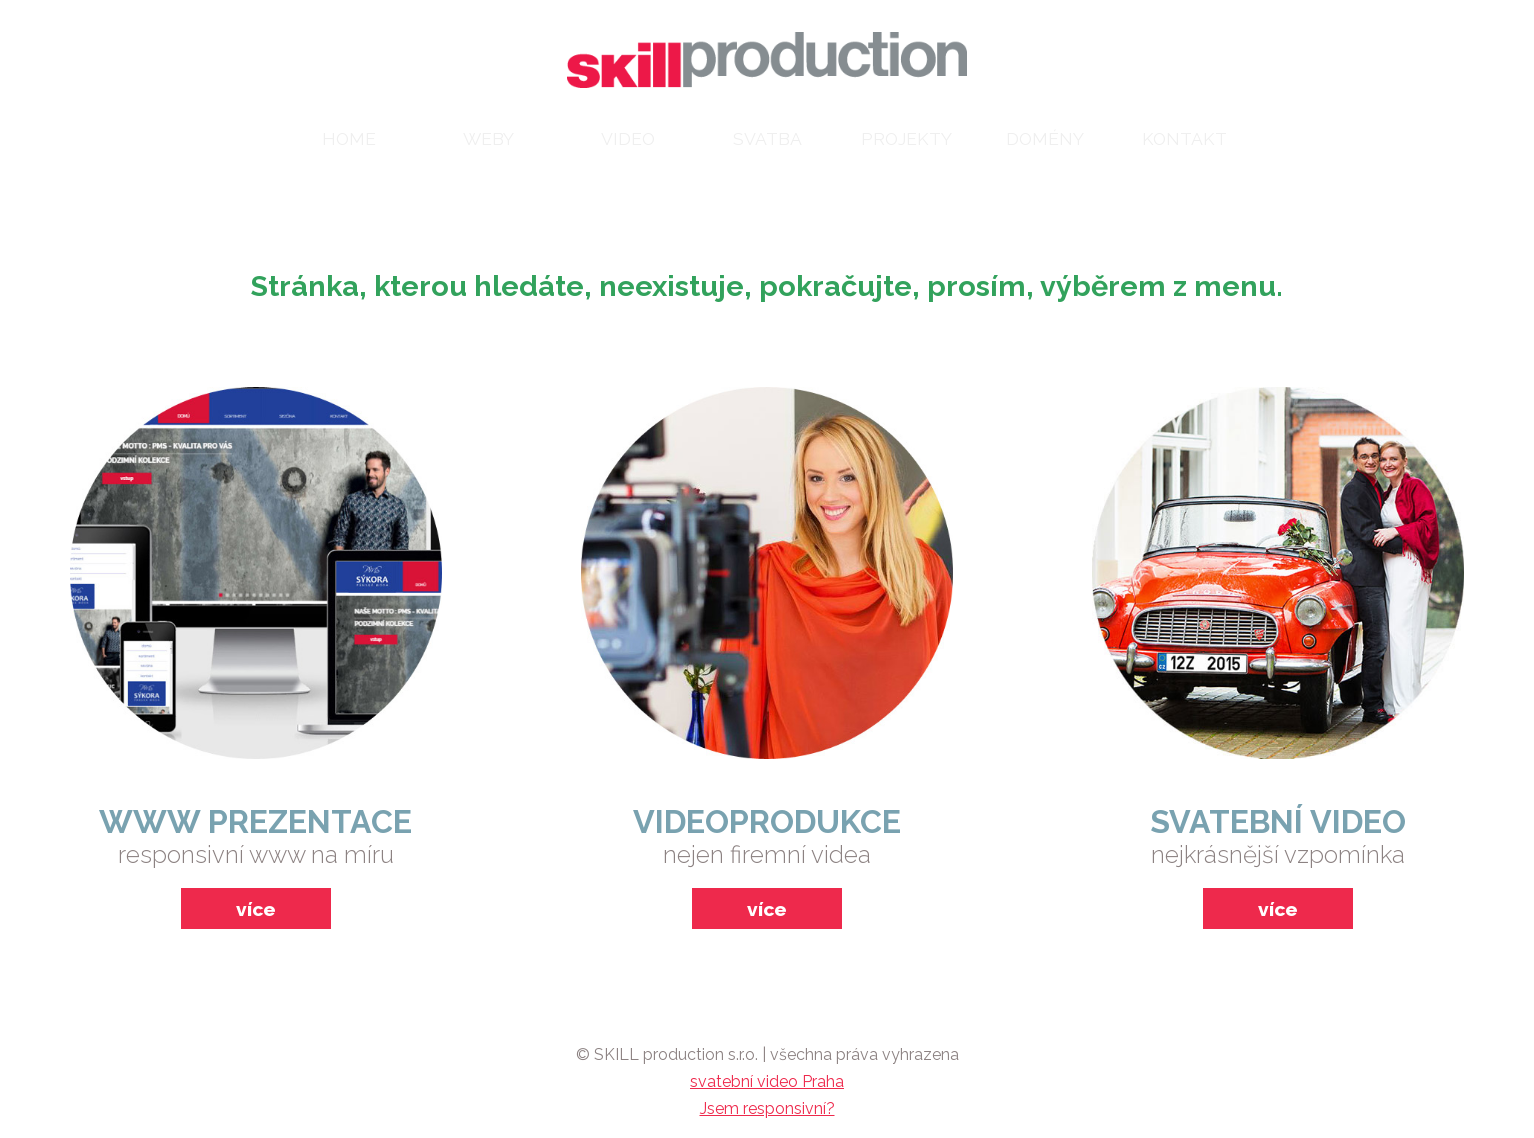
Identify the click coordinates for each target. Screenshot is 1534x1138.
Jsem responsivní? (767, 1108)
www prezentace (255, 821)
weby (488, 138)
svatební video (1278, 821)
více (256, 909)
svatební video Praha (767, 1081)
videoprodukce (767, 821)
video (628, 138)
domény (1045, 138)
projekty (906, 138)
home (349, 138)
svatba (767, 138)
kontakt (1184, 138)
